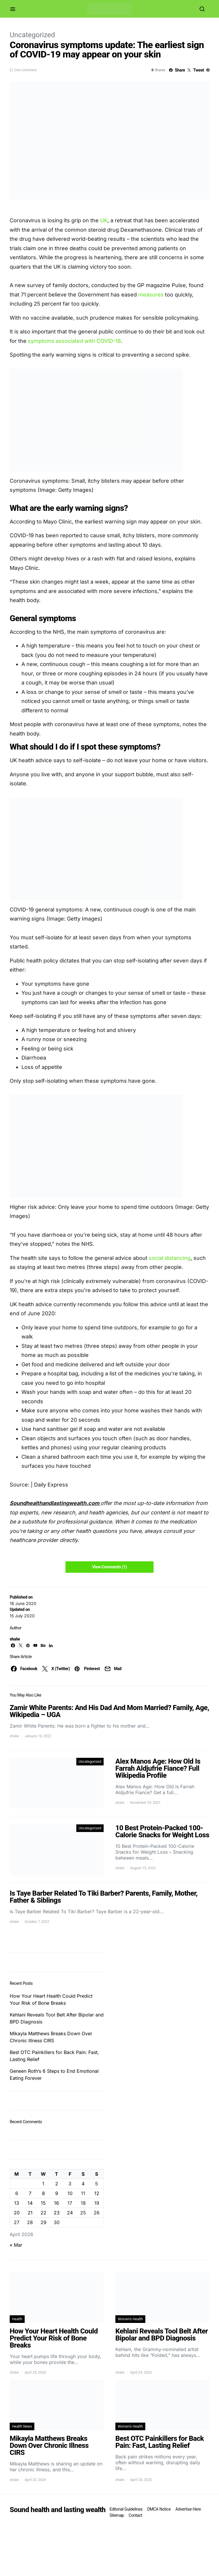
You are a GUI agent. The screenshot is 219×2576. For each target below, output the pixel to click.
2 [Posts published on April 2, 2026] (56, 2184)
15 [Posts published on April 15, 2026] (43, 2203)
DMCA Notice (159, 2509)
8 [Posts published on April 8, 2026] (43, 2193)
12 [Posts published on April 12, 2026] (96, 2193)
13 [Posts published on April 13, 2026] (16, 2203)
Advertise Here (188, 2509)
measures (151, 295)
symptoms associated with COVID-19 (74, 341)
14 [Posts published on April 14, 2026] (30, 2203)
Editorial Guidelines (125, 2509)
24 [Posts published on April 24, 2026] (70, 2213)
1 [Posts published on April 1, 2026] (43, 2184)
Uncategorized (32, 35)
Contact (135, 2515)
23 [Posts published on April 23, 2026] (57, 2213)
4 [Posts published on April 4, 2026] (83, 2184)
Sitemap (116, 2515)
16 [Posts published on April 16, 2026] (56, 2203)
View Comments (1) (109, 1567)
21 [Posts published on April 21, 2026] (30, 2213)
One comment (25, 70)
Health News (22, 2426)
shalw (15, 1639)
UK (103, 220)
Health (17, 2319)
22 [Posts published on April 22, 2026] (43, 2213)
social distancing (170, 1258)
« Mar (16, 2245)
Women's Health (130, 2319)
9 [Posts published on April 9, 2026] (56, 2193)
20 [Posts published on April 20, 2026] (17, 2213)
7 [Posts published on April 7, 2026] (30, 2193)
